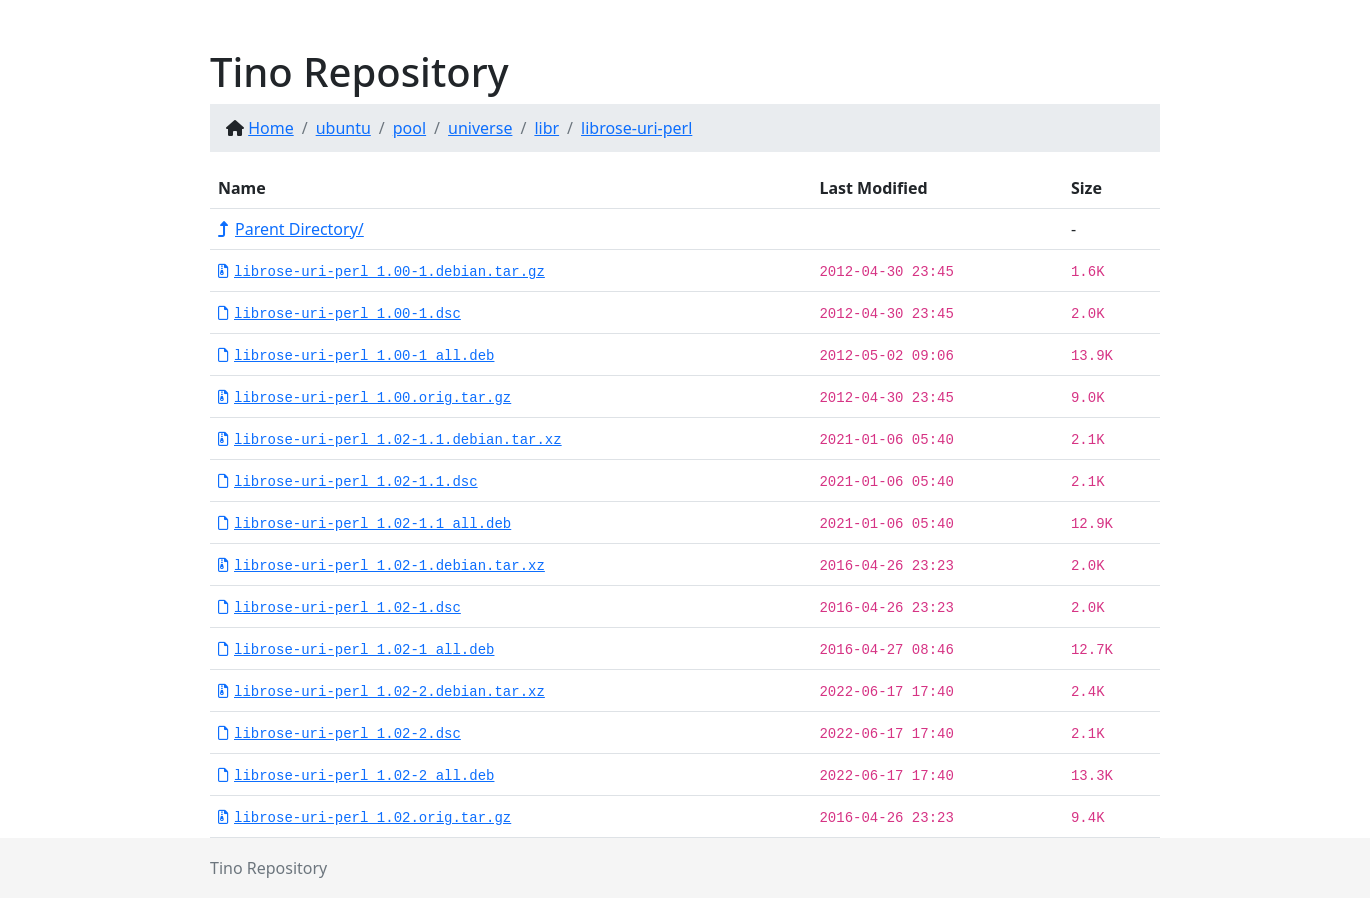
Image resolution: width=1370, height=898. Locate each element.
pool (409, 128)
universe (480, 128)
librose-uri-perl (636, 128)
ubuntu (343, 128)
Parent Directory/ (291, 229)
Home (271, 128)
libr (546, 128)
